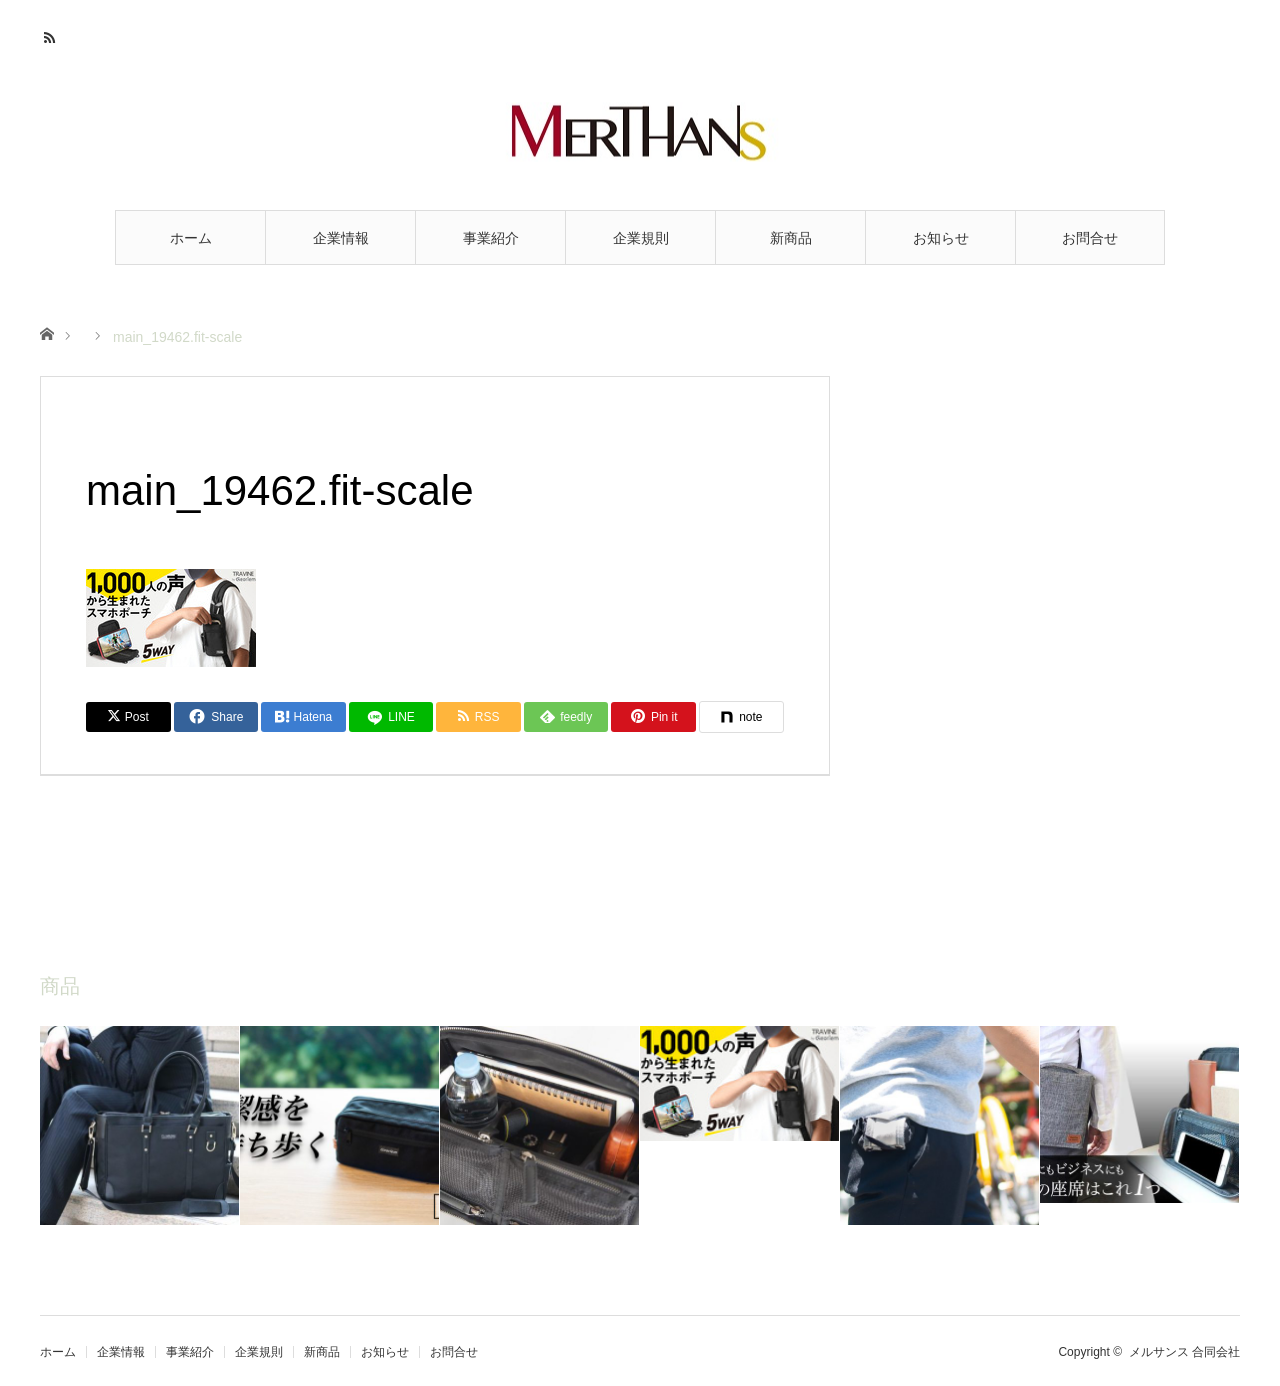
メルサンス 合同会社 (1184, 1352)
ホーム (191, 238)
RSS (52, 35)
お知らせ (941, 238)
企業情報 (341, 238)
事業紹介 (491, 238)
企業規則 (641, 238)
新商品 (791, 238)
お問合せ (1090, 238)
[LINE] (391, 717)
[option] (140, 1125)
